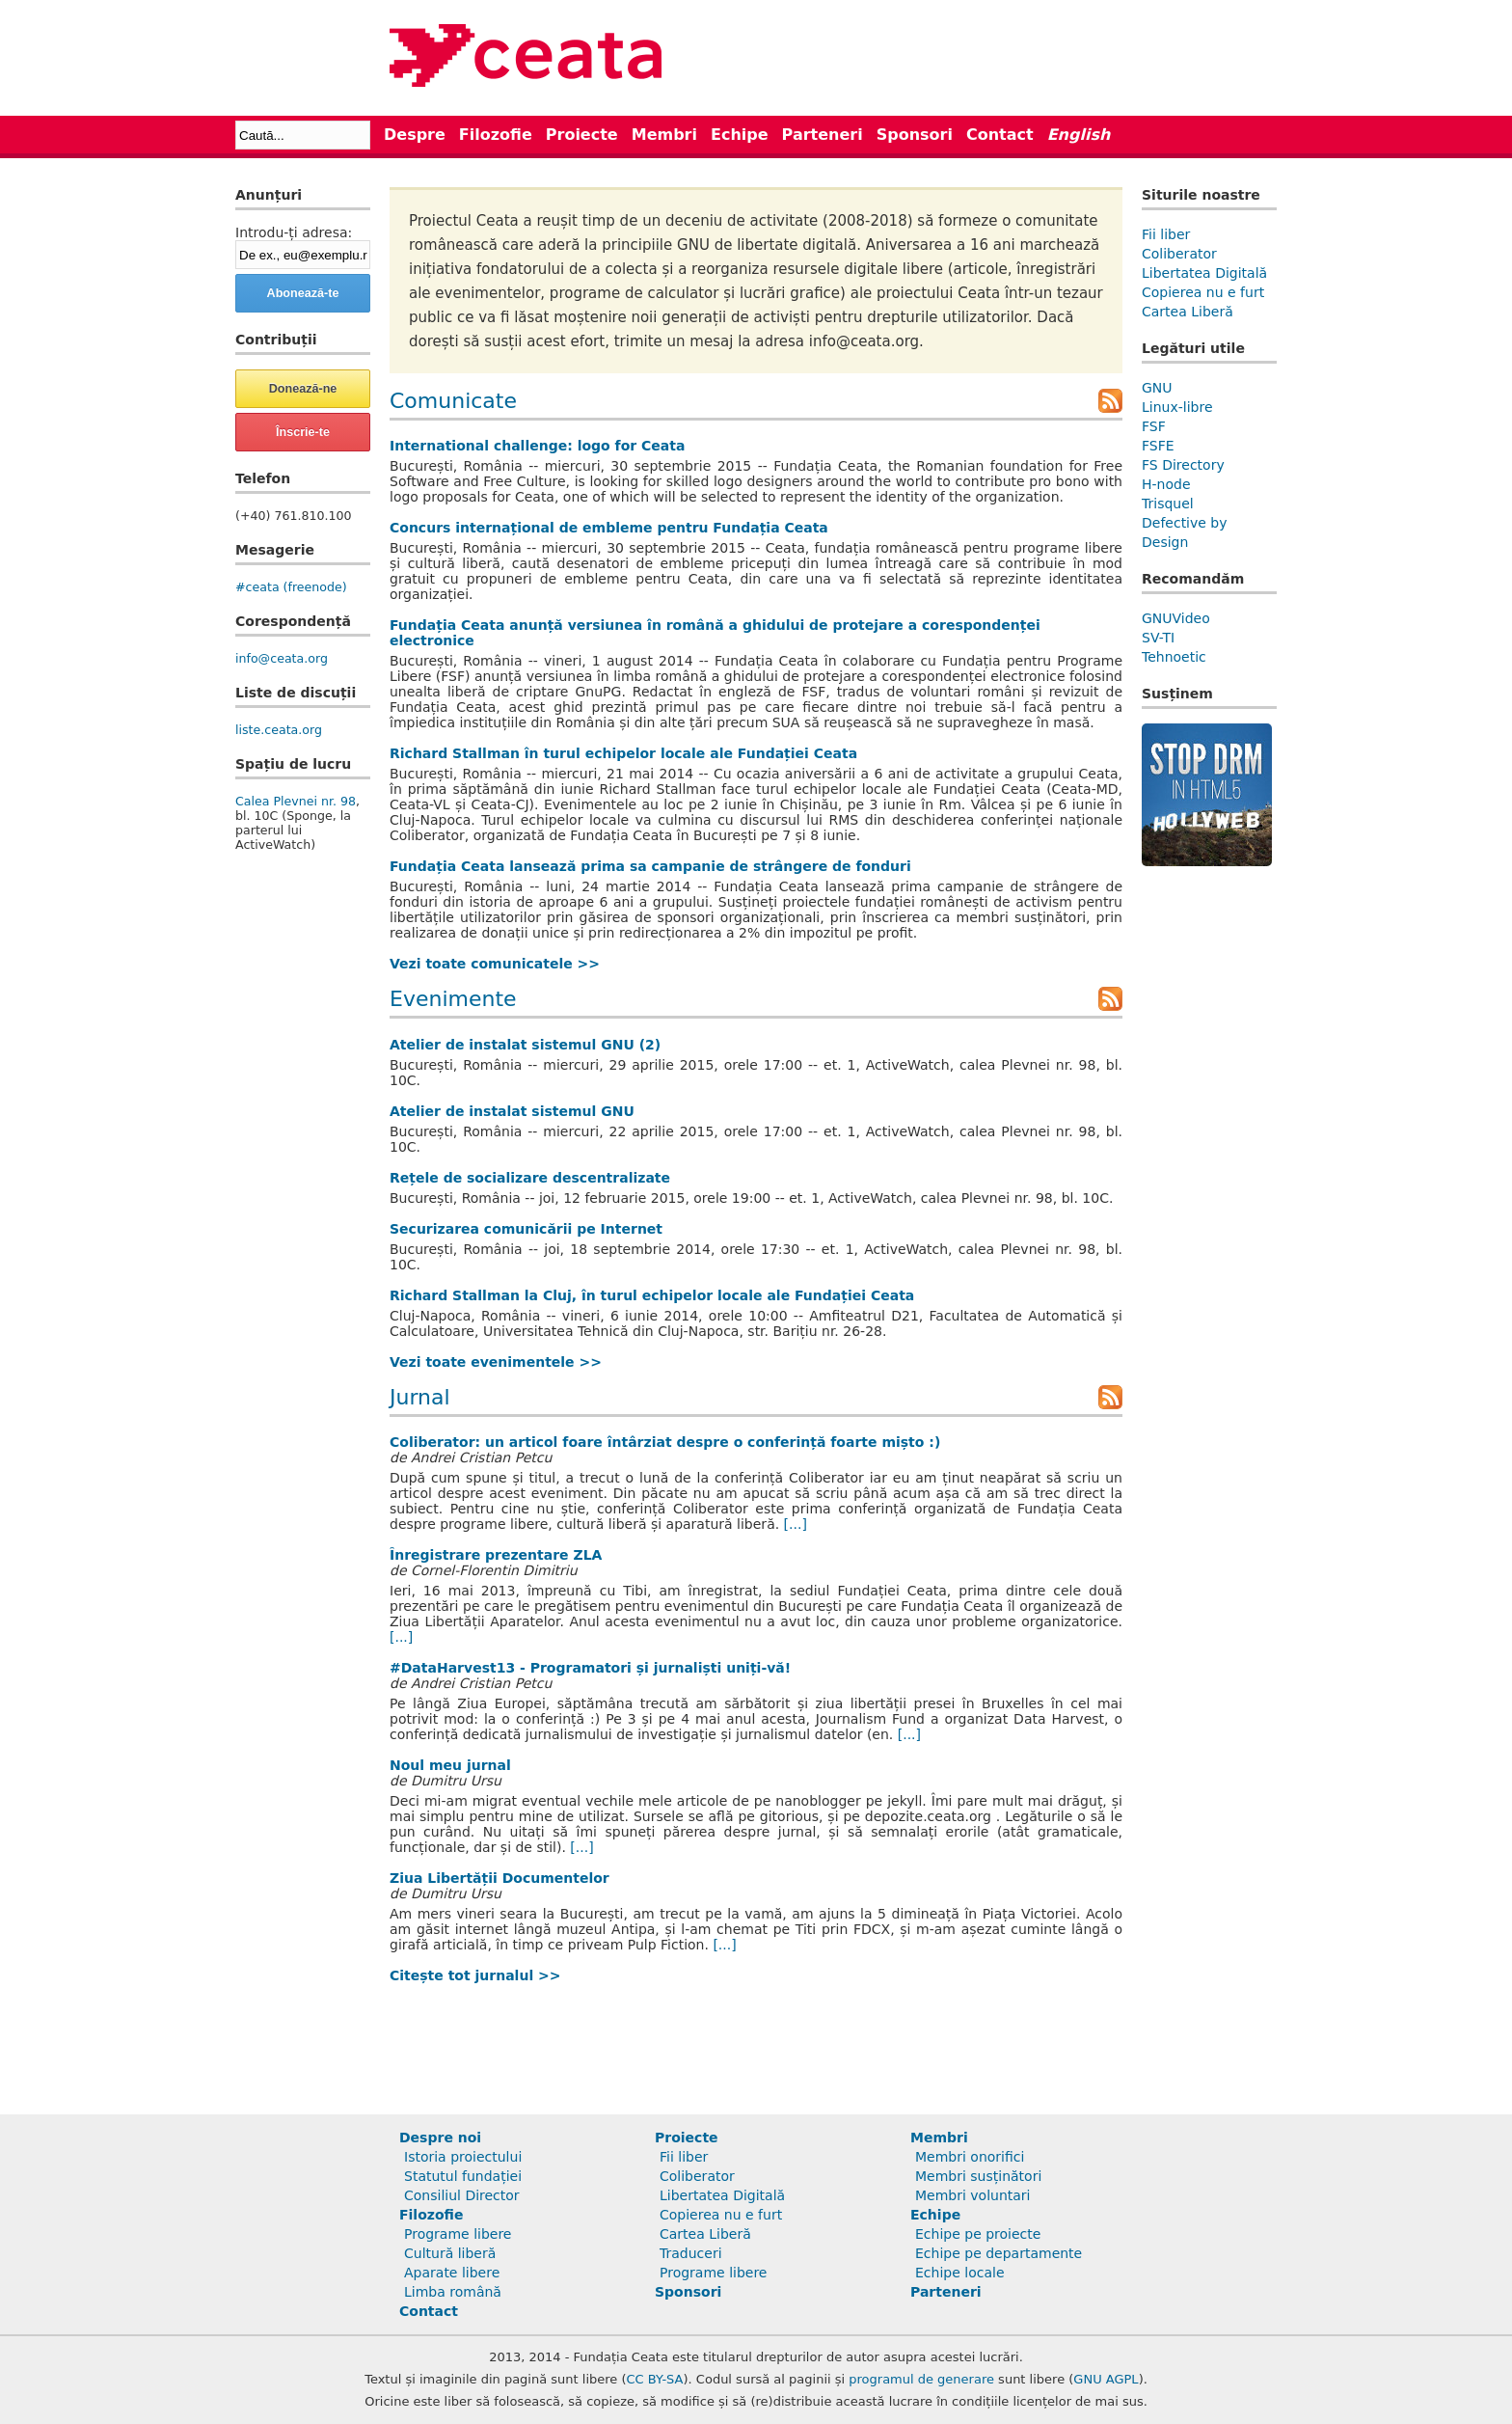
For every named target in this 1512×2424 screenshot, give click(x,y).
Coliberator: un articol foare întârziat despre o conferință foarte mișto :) (665, 1442)
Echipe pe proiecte (977, 2234)
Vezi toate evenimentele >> (496, 1362)
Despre (415, 134)
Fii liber (1166, 234)
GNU (1157, 387)
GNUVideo (1176, 618)
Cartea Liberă (1187, 311)
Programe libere (457, 2234)
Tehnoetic (1174, 657)
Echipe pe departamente (998, 2253)
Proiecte (582, 134)
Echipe (740, 134)
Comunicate (453, 401)
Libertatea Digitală (1204, 273)
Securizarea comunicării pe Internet (526, 1229)
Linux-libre (1177, 407)
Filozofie (495, 134)
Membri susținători (978, 2176)
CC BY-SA (655, 2379)
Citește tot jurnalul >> (475, 1975)
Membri (664, 134)
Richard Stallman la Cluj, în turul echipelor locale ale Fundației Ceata (652, 1295)
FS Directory (1183, 465)
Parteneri (822, 134)
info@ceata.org (281, 658)
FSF (1154, 426)
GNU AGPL (1105, 2379)
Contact (1000, 134)
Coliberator (1179, 253)
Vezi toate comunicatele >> (495, 963)
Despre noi (440, 2137)
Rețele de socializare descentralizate (530, 1177)
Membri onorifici (969, 2157)
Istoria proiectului (463, 2157)
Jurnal (420, 1397)
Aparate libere (452, 2272)
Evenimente (453, 999)
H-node (1166, 484)
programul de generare (921, 2379)
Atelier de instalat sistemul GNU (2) (525, 1044)
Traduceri (691, 2253)
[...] (795, 1524)
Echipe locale (960, 2272)
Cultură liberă (450, 2253)
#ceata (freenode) (291, 587)
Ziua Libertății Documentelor (499, 1878)
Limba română (452, 2292)
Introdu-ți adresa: (293, 232)
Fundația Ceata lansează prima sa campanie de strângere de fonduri (650, 866)
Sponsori (915, 134)
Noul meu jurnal (450, 1765)
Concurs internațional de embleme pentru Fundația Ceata (609, 527)
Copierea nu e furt (1203, 292)
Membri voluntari (973, 2195)
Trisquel (1168, 503)
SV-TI (1158, 637)
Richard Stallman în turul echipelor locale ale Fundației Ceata (623, 753)
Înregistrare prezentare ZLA (496, 1555)
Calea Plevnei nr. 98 (295, 801)
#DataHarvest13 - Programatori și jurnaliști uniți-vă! (590, 1667)
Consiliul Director (462, 2195)
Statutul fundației (463, 2176)
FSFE (1158, 445)
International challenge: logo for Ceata (537, 445)
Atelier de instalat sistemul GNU (512, 1111)
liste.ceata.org (278, 729)
